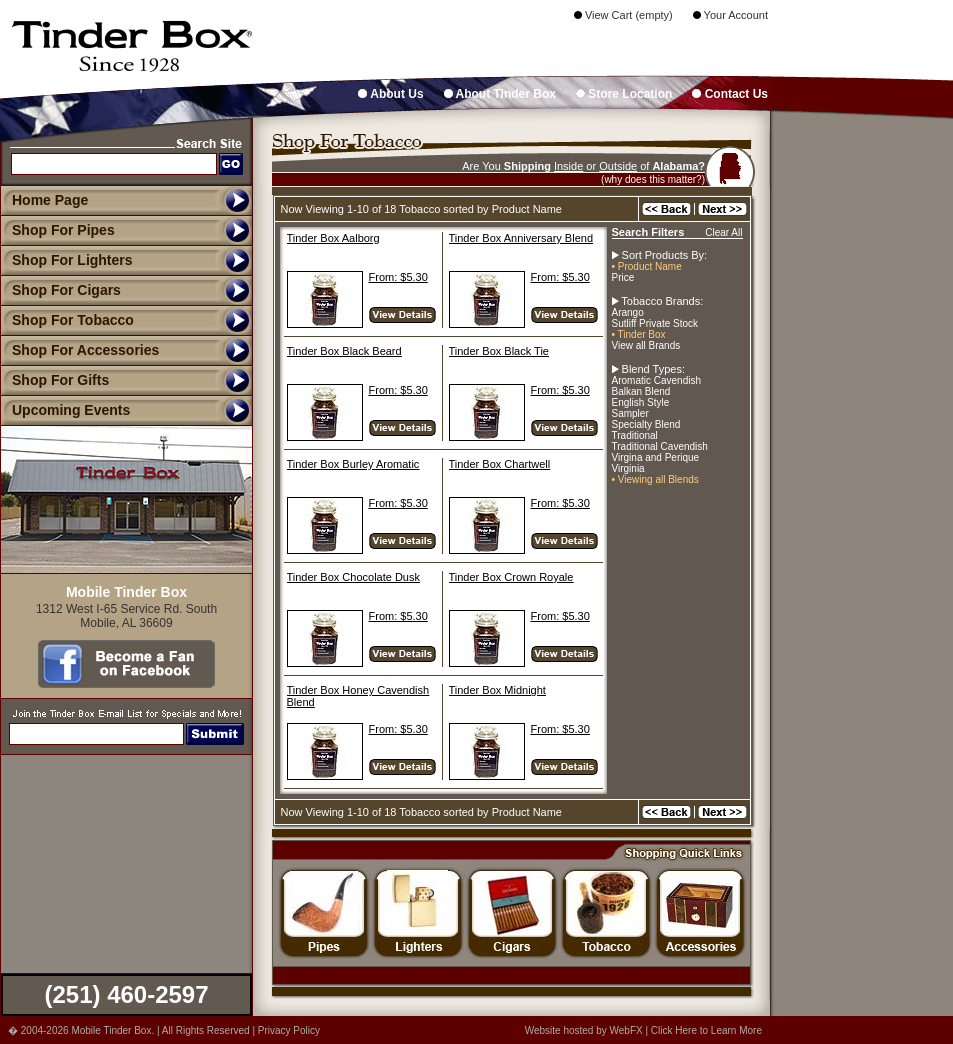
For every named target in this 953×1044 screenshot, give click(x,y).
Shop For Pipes (57, 230)
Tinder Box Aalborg (333, 238)
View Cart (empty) (623, 15)
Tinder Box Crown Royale (511, 577)
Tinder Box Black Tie (499, 351)
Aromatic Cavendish (656, 380)
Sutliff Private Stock (655, 323)
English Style (641, 402)
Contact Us (730, 94)
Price (623, 277)
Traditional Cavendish (660, 446)
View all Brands (646, 345)
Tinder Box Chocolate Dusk (354, 577)
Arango (628, 312)
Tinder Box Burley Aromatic (353, 464)
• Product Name (647, 266)
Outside (618, 166)
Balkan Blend (641, 391)
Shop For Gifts (54, 380)
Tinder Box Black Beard (344, 351)
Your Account (730, 15)
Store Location (624, 94)
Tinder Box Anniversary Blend (521, 238)
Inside (568, 166)
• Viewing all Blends (655, 479)
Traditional (635, 435)
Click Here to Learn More (706, 1030)
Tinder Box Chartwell (500, 464)
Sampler (630, 413)
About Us (390, 94)
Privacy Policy (289, 1030)
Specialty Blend (646, 424)
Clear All (723, 232)
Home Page (50, 200)
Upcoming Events (65, 410)
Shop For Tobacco (67, 320)
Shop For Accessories (79, 350)
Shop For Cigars (60, 290)
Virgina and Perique (656, 457)
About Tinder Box (500, 94)
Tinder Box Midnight (497, 690)
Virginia (628, 468)
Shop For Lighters (66, 260)
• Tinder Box (639, 334)
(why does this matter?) (653, 179)
